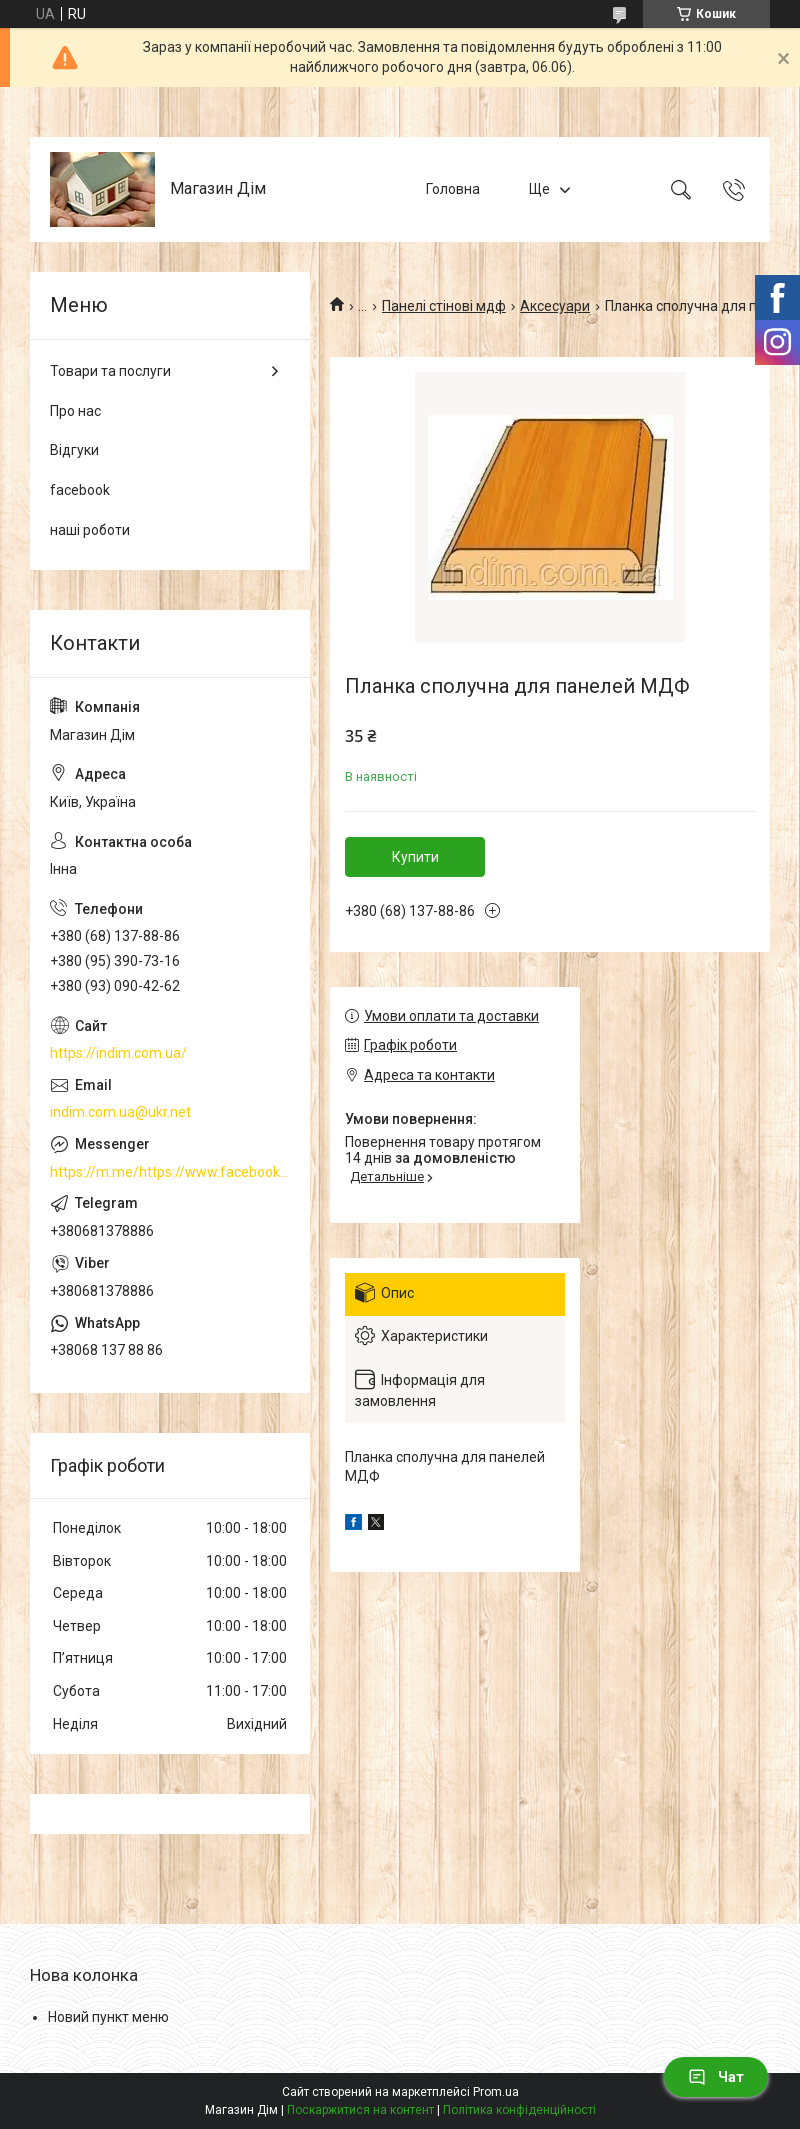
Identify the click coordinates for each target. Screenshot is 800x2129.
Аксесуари (555, 306)
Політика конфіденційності (519, 2110)
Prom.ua (496, 2092)
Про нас (75, 411)
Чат (716, 2077)
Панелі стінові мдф (444, 306)
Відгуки (74, 450)
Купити (415, 857)
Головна (453, 189)
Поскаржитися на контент (360, 2110)
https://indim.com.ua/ (118, 1053)
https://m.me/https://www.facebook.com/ (170, 1172)
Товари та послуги (110, 371)
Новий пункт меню (108, 2017)
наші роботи (90, 530)
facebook (80, 490)
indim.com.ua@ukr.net (120, 1112)
